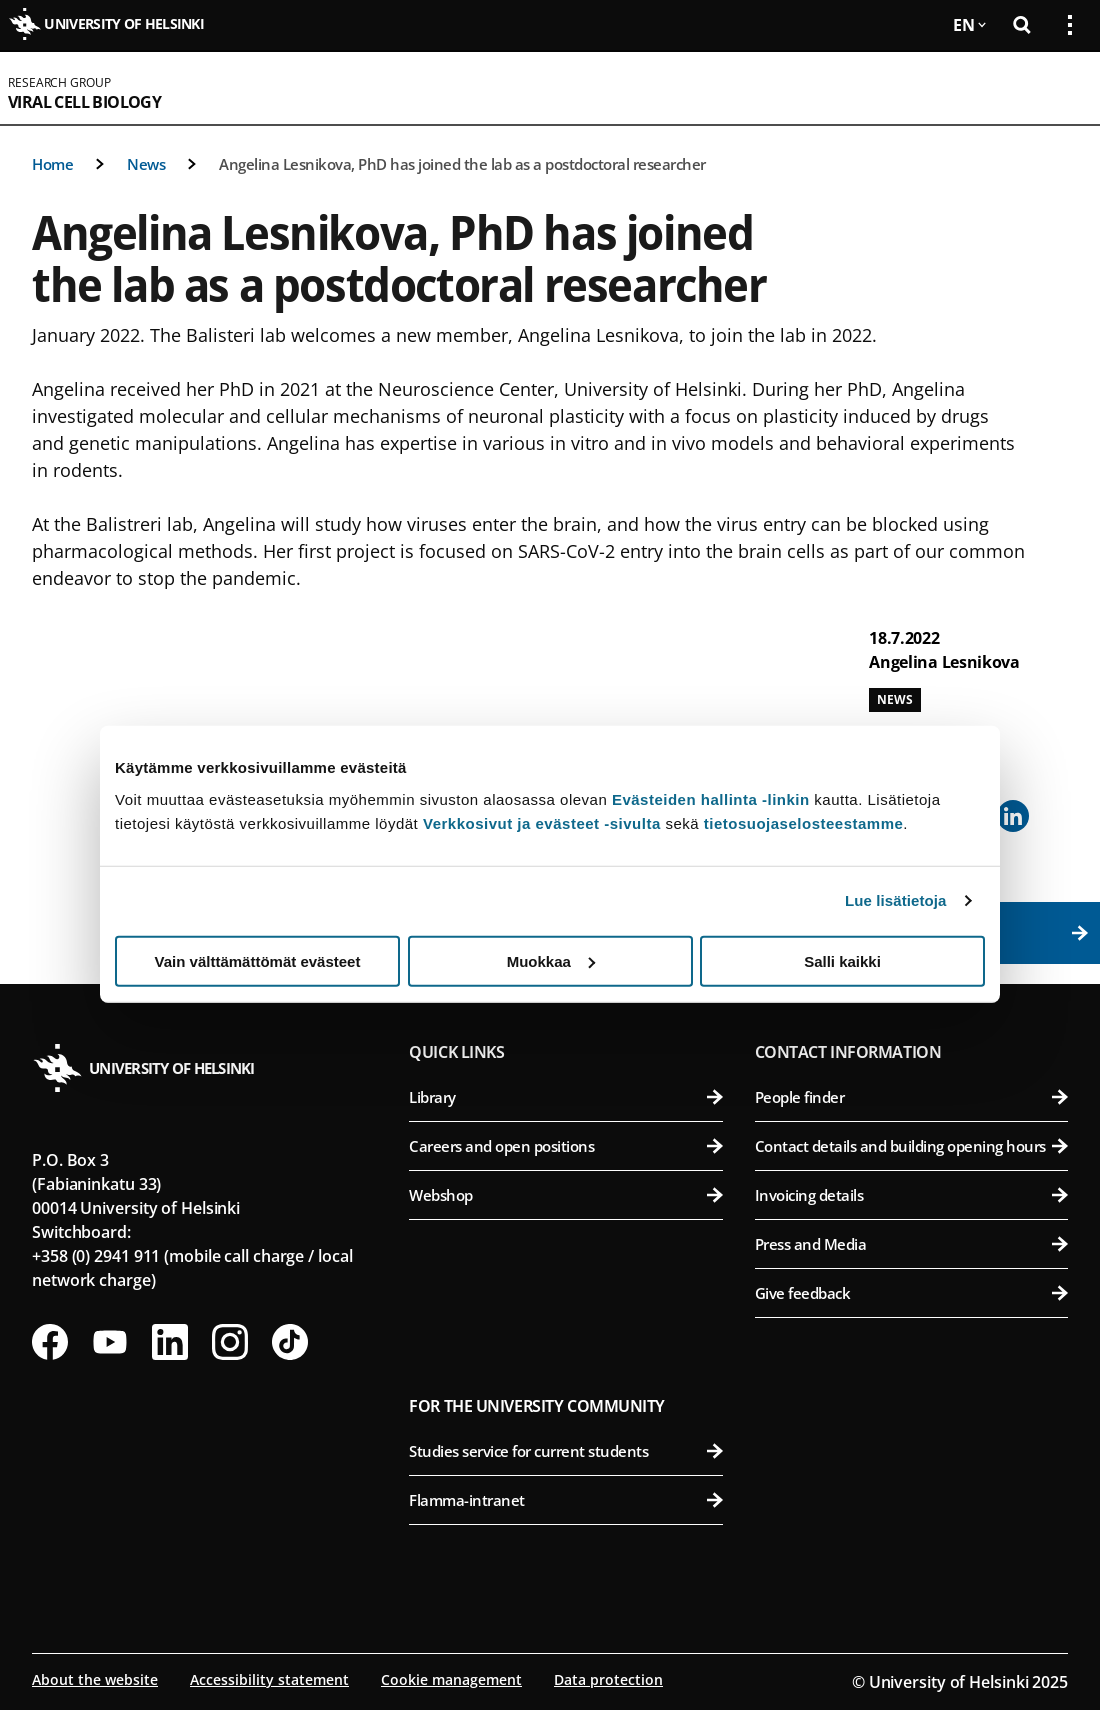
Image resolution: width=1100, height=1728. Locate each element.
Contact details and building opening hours (911, 1146)
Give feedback (911, 1293)
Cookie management (451, 1679)
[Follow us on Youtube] (110, 1342)
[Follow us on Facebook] (50, 1342)
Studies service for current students (565, 1451)
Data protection (608, 1679)
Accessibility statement (269, 1679)
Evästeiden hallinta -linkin (711, 798)
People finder (911, 1097)
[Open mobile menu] (1062, 88)
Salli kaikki (842, 960)
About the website (95, 1679)
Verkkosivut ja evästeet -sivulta (542, 822)
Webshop (565, 1195)
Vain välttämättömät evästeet (258, 960)
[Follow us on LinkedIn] (170, 1342)
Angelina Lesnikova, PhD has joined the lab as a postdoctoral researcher (462, 164)
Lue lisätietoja (896, 900)
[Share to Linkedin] (1013, 816)
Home (52, 164)
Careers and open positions (565, 1146)
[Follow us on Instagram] (230, 1342)
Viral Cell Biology (84, 102)
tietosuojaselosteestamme (804, 822)
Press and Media (911, 1244)
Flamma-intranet (565, 1500)
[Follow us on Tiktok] (290, 1342)
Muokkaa (551, 960)
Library (565, 1097)
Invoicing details (911, 1195)
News (146, 164)
